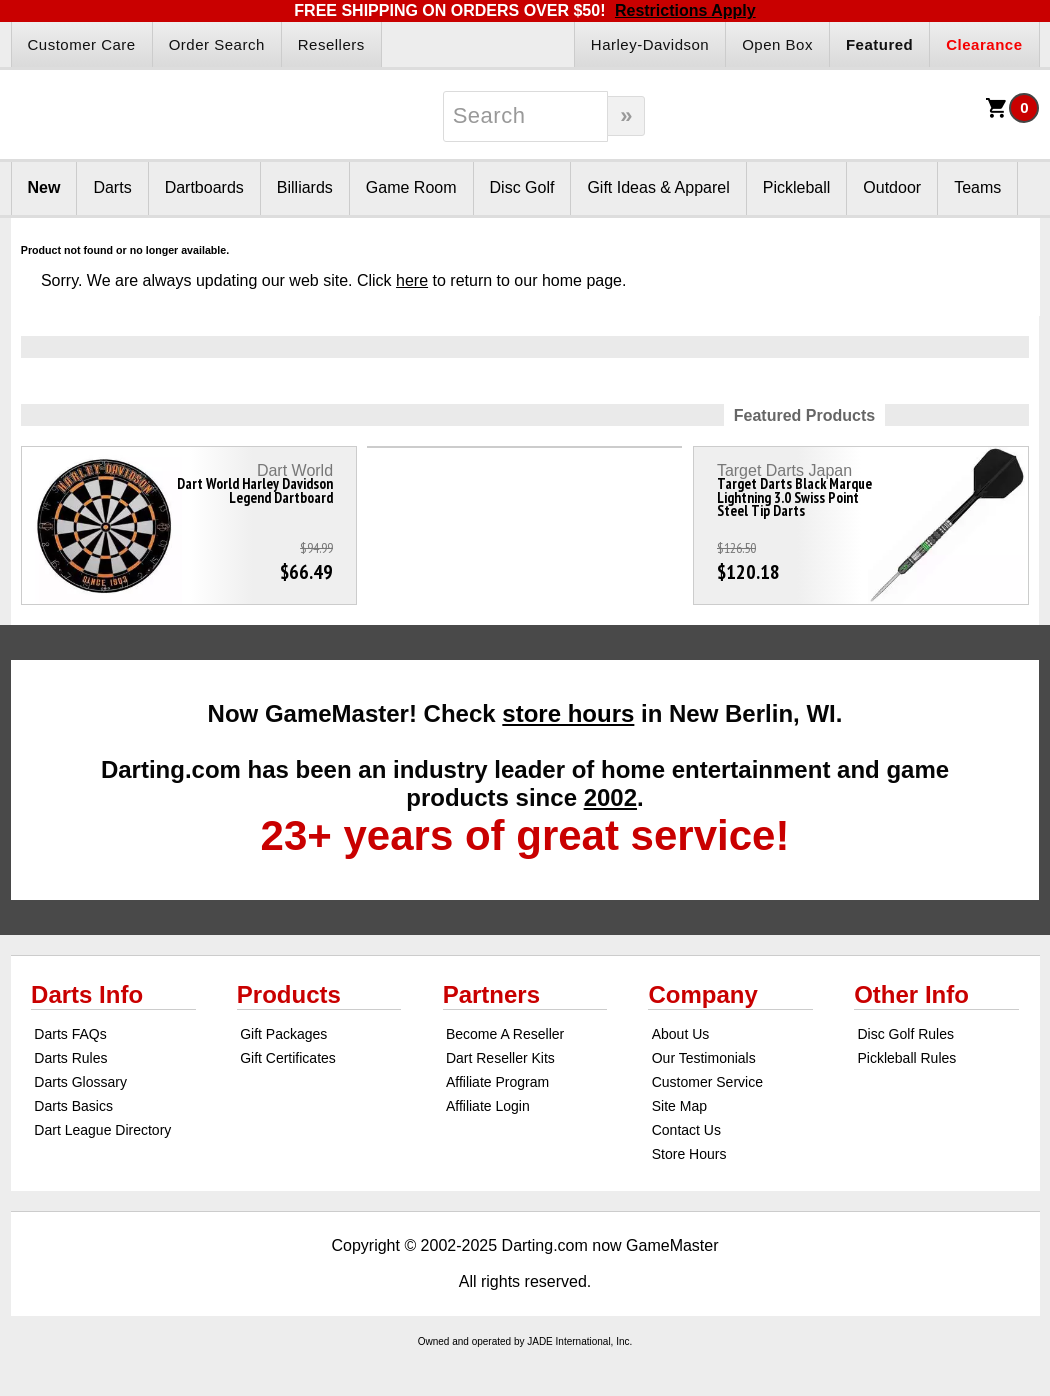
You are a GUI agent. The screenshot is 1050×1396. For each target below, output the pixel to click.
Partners (491, 994)
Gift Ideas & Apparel (658, 187)
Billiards (305, 187)
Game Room (411, 187)
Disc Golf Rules (905, 1034)
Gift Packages (283, 1034)
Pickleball (797, 187)
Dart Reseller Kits (500, 1058)
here (412, 280)
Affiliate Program (497, 1082)
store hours (568, 713)
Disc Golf (522, 187)
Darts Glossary (80, 1082)
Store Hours (689, 1154)
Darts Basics (73, 1106)
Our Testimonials (704, 1058)
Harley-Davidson (650, 44)
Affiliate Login (488, 1106)
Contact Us (686, 1130)
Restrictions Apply (685, 10)
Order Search (217, 44)
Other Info (911, 994)
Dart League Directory (102, 1130)
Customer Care (82, 44)
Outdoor (892, 187)
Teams (977, 187)
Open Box (777, 44)
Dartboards (204, 187)
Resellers (331, 44)
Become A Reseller (505, 1034)
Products (289, 994)
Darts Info (87, 994)
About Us (681, 1034)
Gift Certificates (288, 1058)
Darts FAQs (70, 1034)
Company (702, 994)
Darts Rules (70, 1058)
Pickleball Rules (906, 1058)
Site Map (679, 1106)
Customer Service (707, 1082)
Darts (112, 187)
